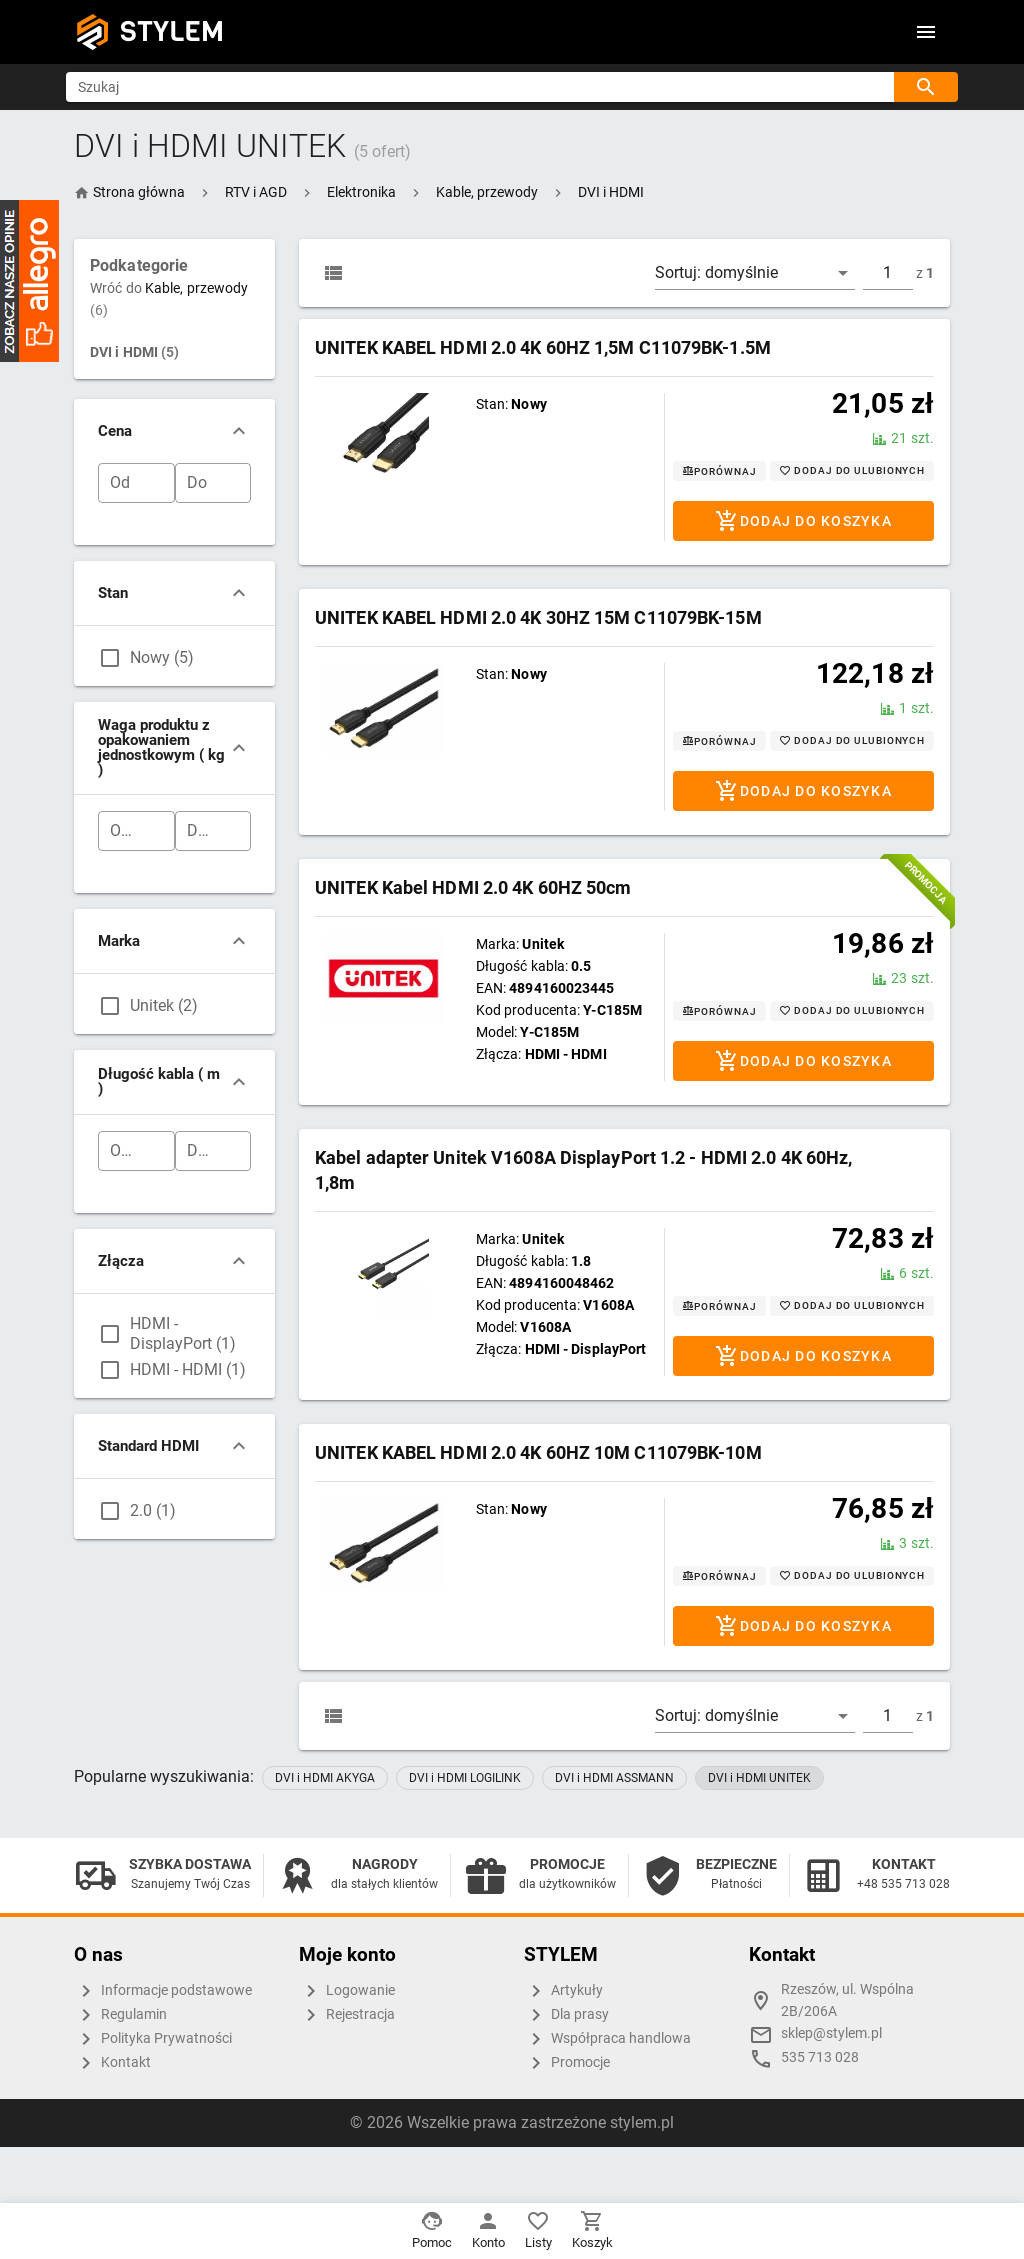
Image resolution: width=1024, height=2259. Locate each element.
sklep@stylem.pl (831, 2033)
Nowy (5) (162, 657)
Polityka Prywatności (153, 2039)
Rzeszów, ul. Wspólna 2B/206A (847, 2000)
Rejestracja (347, 2015)
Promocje (567, 2063)
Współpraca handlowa (607, 2039)
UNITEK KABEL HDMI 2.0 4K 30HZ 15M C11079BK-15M (538, 617)
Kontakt (112, 2063)
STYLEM (172, 31)
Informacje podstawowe (163, 1991)
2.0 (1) (153, 1510)
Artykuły (563, 1991)
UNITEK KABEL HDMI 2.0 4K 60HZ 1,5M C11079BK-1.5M (543, 347)
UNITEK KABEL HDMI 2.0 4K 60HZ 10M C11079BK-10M (538, 1452)
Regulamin (120, 2015)
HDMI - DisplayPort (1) (183, 1333)
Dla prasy (566, 2015)
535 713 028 (820, 2057)
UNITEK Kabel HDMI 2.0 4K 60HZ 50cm (473, 887)
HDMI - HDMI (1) (188, 1369)
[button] (256, 192)
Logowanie (347, 1991)
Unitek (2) (164, 1005)
